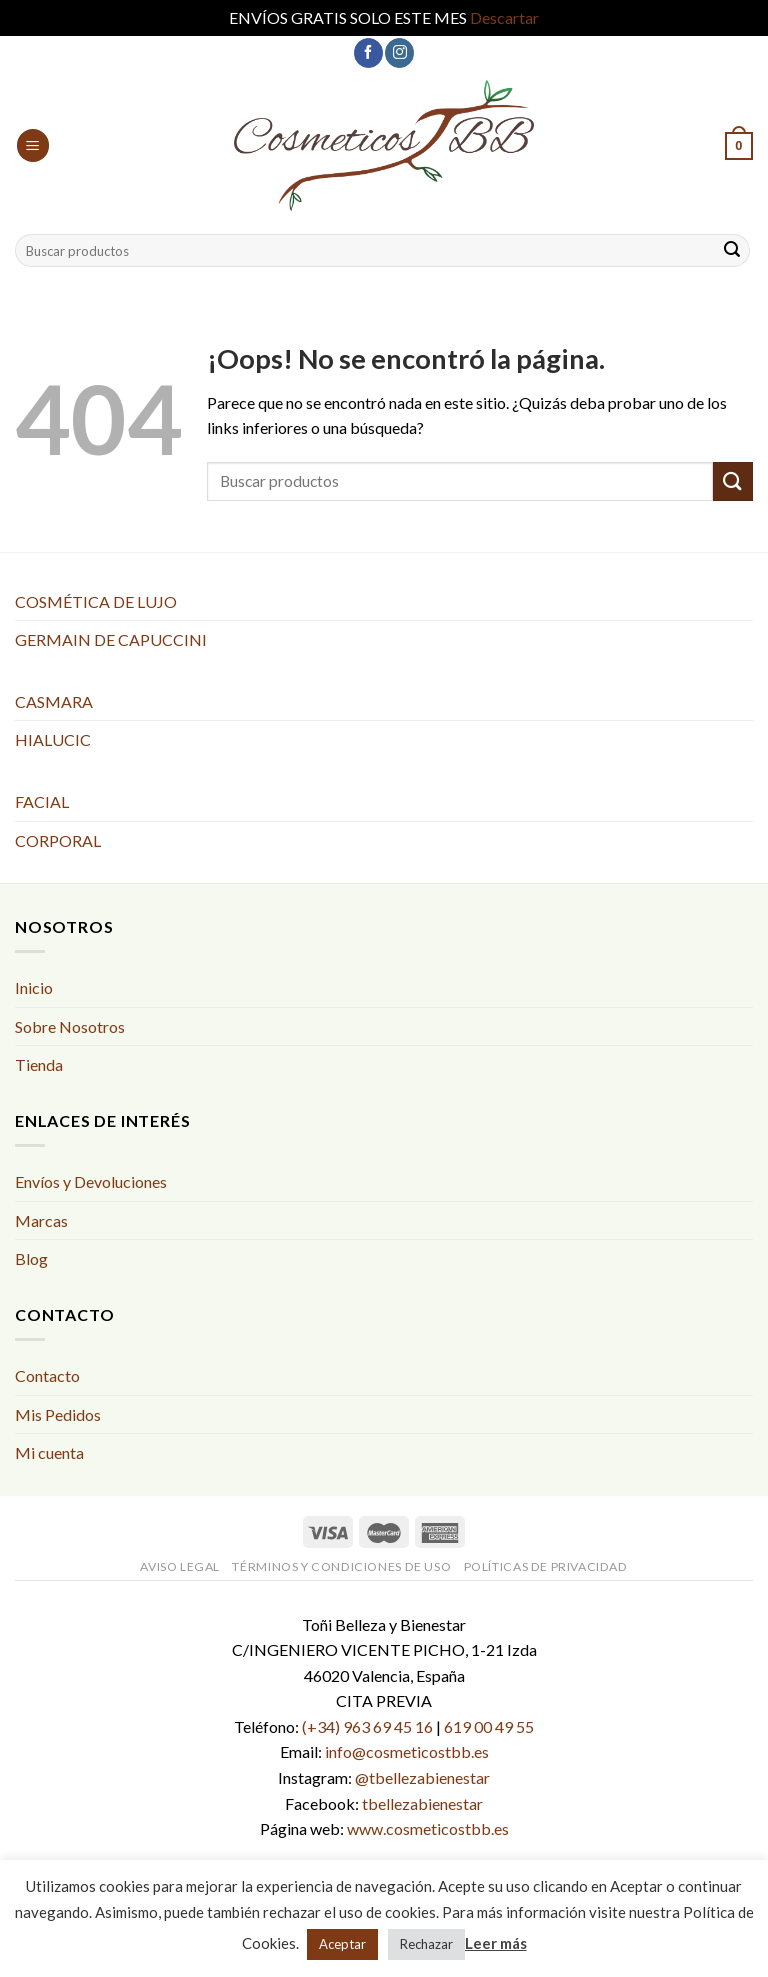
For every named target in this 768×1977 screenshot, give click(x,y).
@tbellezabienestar (422, 1777)
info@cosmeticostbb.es (407, 1751)
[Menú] (33, 145)
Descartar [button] (504, 17)
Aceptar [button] (342, 1944)
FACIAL (42, 801)
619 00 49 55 (489, 1726)
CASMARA (54, 701)
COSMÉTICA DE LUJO (96, 601)
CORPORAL (58, 840)
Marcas (41, 1220)
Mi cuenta (49, 1452)
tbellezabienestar (422, 1803)
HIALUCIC (53, 739)
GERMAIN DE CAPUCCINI (111, 639)
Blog (31, 1258)
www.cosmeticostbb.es (428, 1828)
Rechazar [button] (426, 1944)
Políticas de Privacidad (546, 1566)
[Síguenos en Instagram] (399, 53)
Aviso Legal (180, 1566)
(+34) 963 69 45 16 (367, 1726)
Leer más (496, 1943)
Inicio (34, 987)
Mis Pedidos (58, 1414)
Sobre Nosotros (70, 1026)
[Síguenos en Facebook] (368, 53)
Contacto (47, 1375)
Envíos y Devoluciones (91, 1181)
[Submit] (732, 251)
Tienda (39, 1064)
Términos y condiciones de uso (341, 1566)
